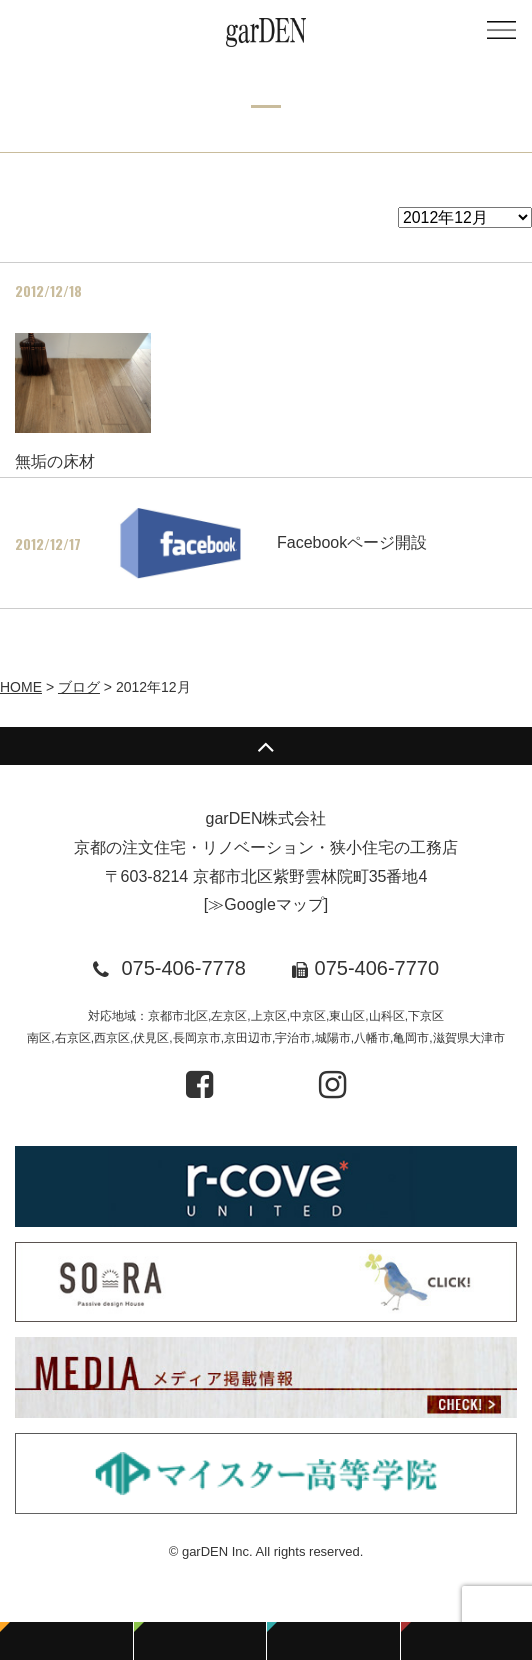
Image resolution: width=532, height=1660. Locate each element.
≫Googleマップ (266, 904)
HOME (21, 687)
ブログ (79, 687)
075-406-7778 (183, 968)
